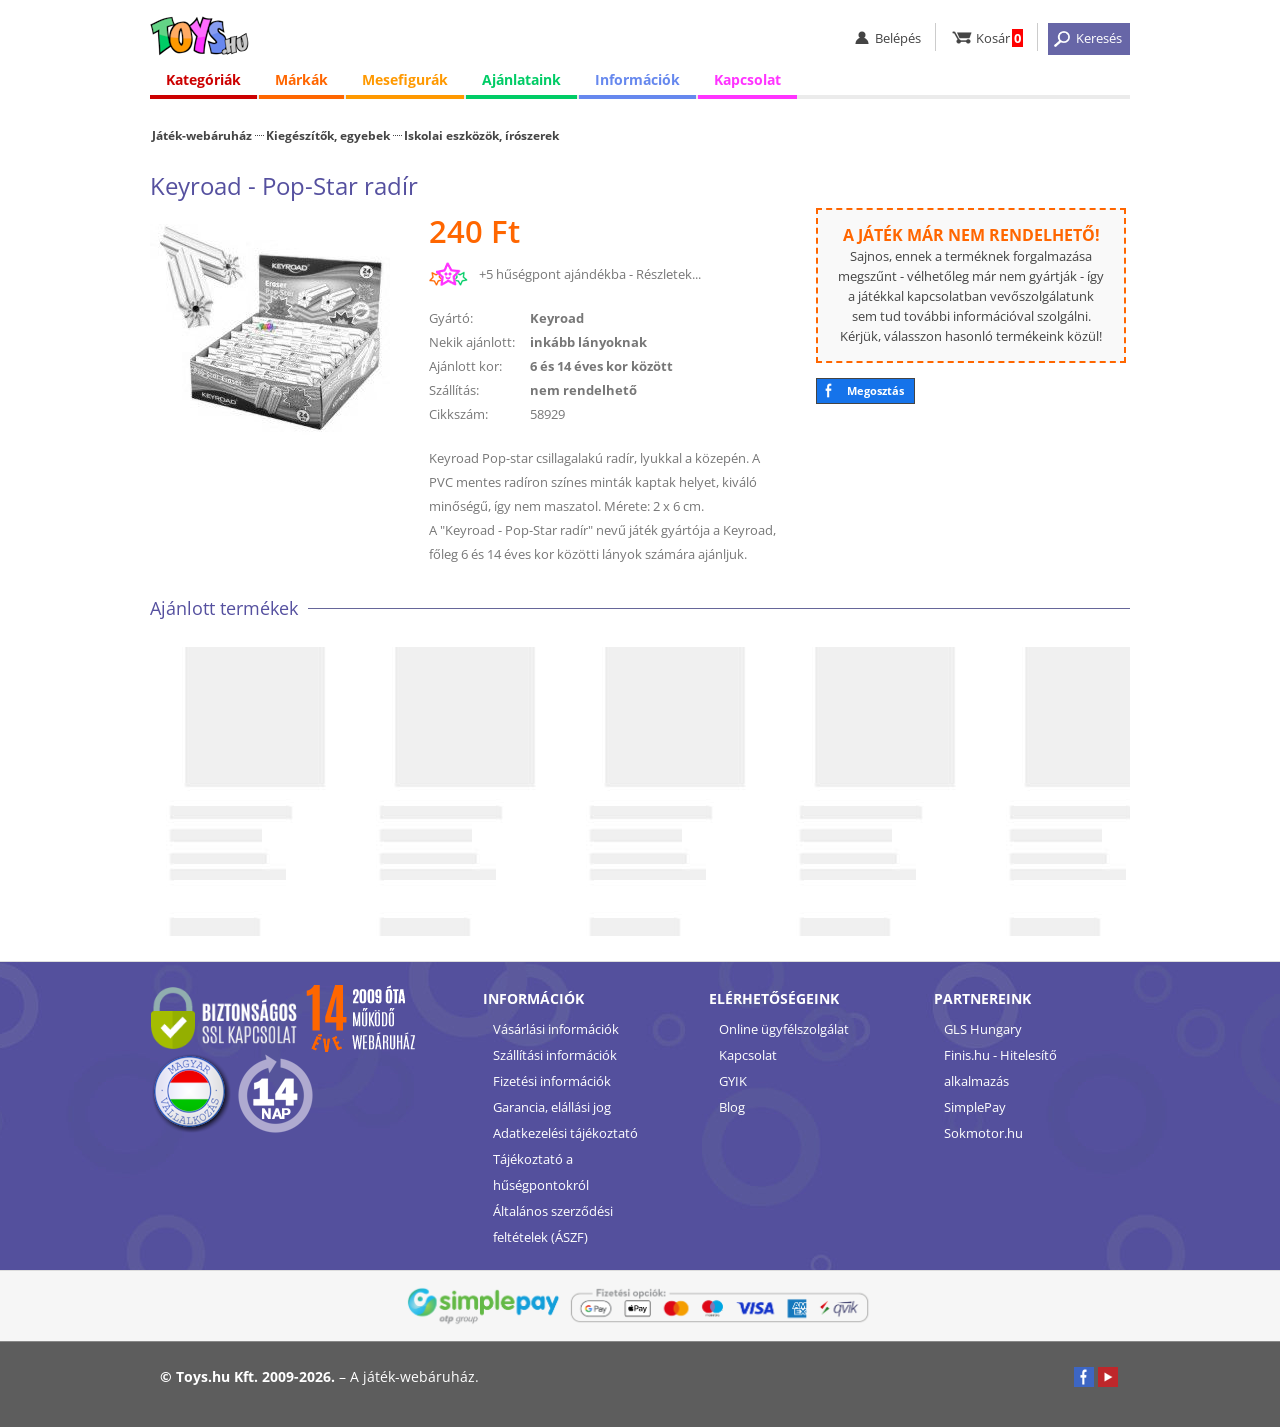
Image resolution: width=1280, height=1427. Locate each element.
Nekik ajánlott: (472, 342)
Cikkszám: (458, 414)
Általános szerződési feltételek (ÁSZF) (553, 1224)
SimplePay (975, 1107)
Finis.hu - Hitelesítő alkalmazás (1000, 1068)
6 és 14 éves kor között (601, 366)
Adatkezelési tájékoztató (565, 1133)
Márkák (301, 79)
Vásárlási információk (556, 1029)
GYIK (733, 1081)
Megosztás (875, 390)
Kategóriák (203, 79)
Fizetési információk (552, 1081)
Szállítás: (454, 390)
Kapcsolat (747, 79)
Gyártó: (451, 318)
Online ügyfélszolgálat (784, 1029)
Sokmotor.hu (983, 1133)
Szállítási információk (555, 1055)
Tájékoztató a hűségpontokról (541, 1172)
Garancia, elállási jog (552, 1107)
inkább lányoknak (588, 342)
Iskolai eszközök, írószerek (481, 135)
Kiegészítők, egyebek (328, 135)
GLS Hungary (983, 1029)
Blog (732, 1107)
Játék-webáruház (202, 135)
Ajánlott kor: (465, 366)
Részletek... (668, 274)
